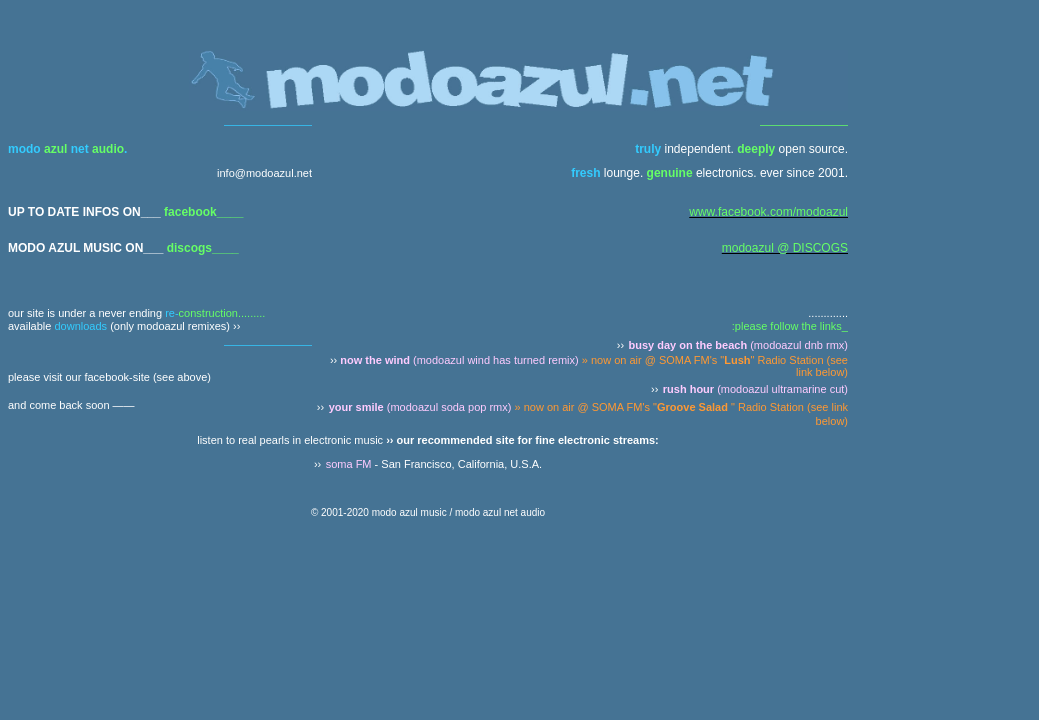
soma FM (349, 464)
